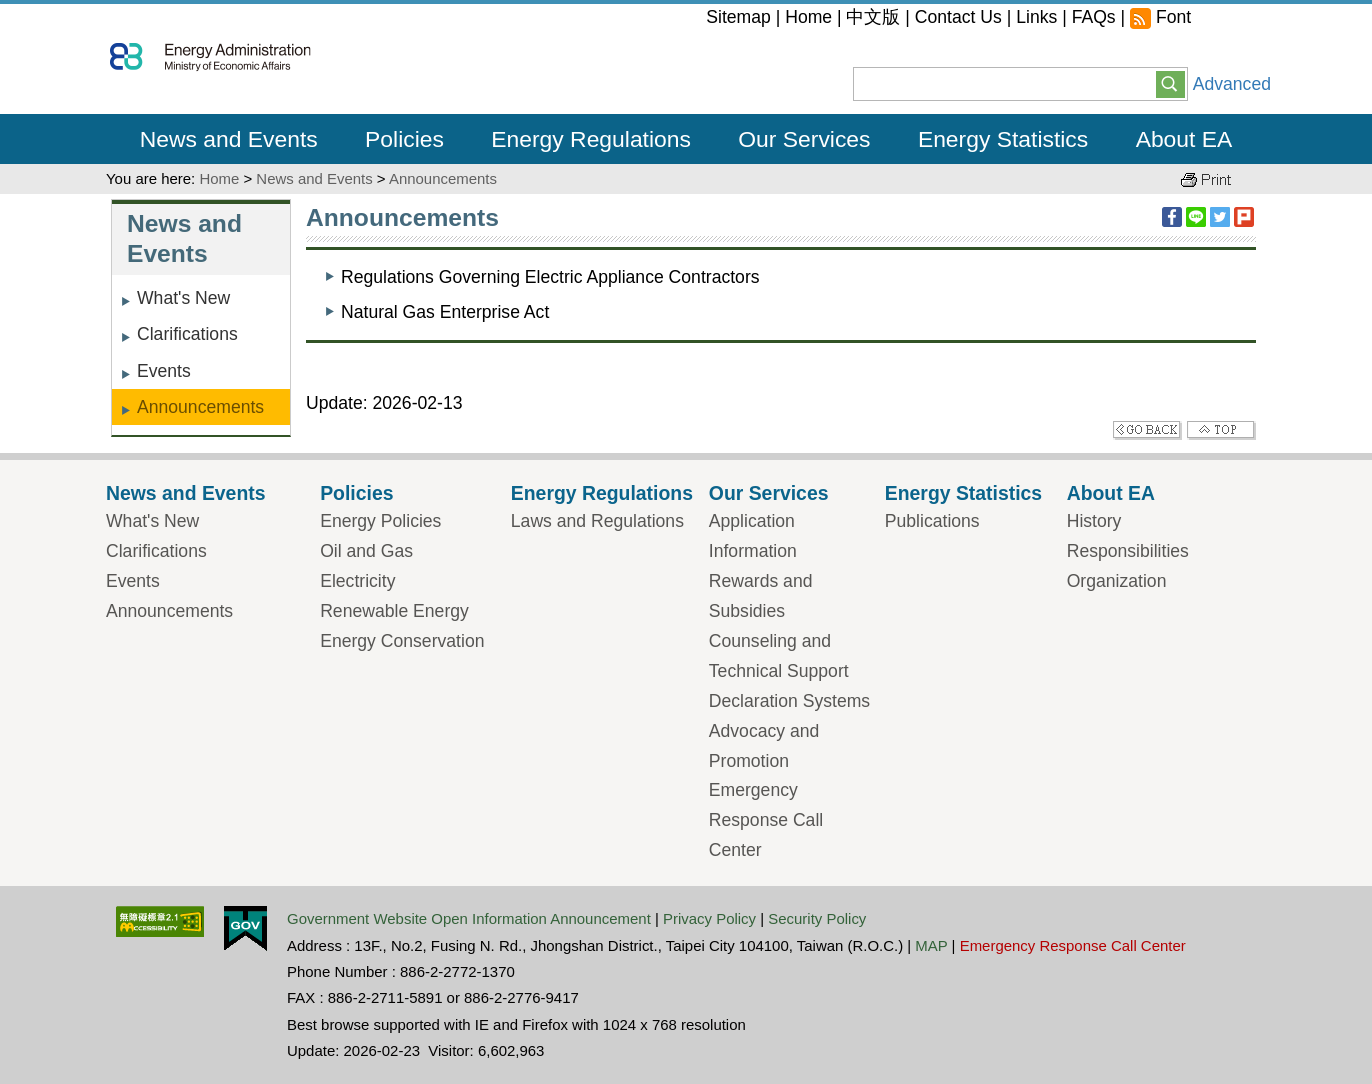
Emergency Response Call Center (766, 820)
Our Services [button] (804, 139)
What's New (183, 298)
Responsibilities (1128, 551)
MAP (931, 945)
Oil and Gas (366, 551)
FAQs (1094, 17)
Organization (1117, 581)
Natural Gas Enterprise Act (445, 312)
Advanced (1232, 84)
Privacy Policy (709, 918)
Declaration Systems (789, 701)
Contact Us (958, 17)
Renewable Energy (394, 611)
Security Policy (817, 918)
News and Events (314, 178)
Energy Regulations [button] (591, 139)
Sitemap (738, 17)
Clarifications (187, 334)
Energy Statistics (963, 493)
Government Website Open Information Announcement (469, 918)
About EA (1111, 493)
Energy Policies (380, 521)
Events (164, 371)
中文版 (873, 17)
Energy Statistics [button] (1003, 139)
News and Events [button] (229, 139)
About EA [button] (1184, 139)
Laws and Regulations (597, 521)
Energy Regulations (602, 493)
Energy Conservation (402, 641)
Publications (932, 521)
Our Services (769, 493)
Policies (356, 493)
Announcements (443, 178)
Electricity (357, 581)
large (1256, 20)
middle (1231, 20)
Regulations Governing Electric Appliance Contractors (550, 277)
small (1206, 20)
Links (1036, 17)
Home (808, 17)
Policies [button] (404, 139)
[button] (1170, 83)
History (1094, 521)
